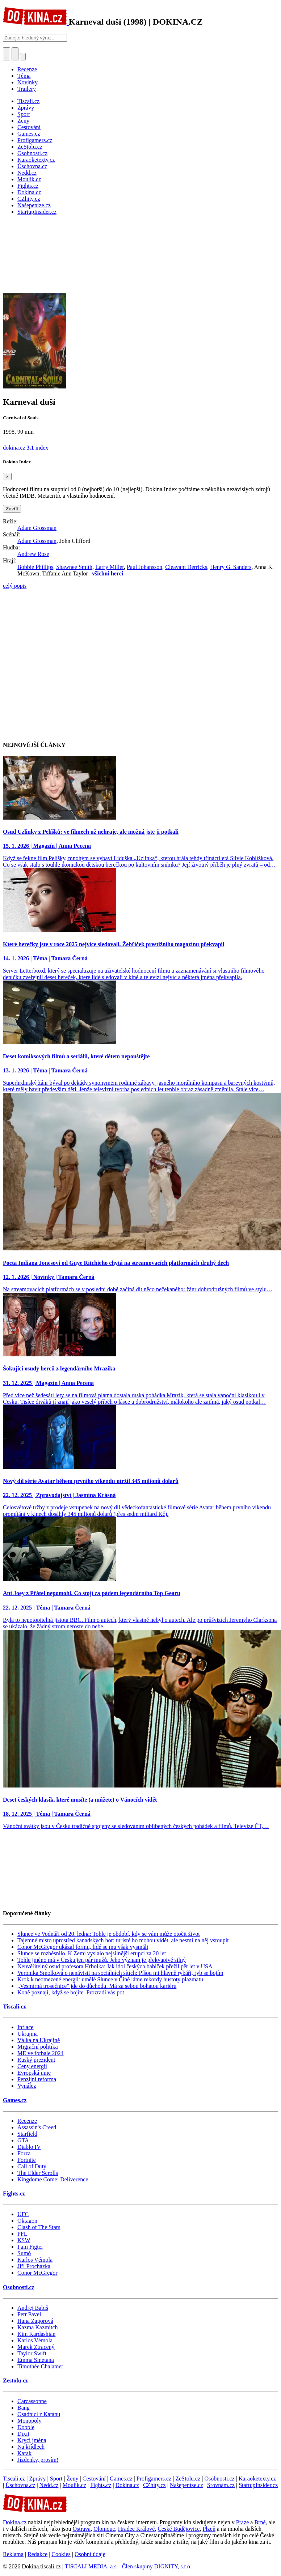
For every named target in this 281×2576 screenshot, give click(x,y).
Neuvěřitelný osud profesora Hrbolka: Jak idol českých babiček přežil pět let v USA (115, 1966)
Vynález (26, 2086)
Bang (23, 2408)
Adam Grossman (36, 528)
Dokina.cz (127, 2485)
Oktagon (27, 2221)
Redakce (37, 2554)
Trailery (26, 89)
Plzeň (208, 2529)
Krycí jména (31, 2440)
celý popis (14, 586)
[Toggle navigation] (15, 53)
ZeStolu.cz (187, 2478)
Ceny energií (32, 2066)
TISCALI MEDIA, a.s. (91, 2566)
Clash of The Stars (38, 2227)
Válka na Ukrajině (38, 2040)
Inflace (25, 2027)
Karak (24, 2453)
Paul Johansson (144, 567)
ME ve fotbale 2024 (40, 2053)
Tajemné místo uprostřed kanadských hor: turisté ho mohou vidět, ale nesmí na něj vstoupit (123, 1940)
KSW (23, 2240)
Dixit (23, 2434)
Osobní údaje (90, 2554)
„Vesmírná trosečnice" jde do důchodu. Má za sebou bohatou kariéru (96, 1986)
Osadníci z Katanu (38, 2414)
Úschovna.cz (20, 2485)
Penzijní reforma (36, 2079)
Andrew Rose (33, 554)
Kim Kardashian (36, 2334)
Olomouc (104, 2529)
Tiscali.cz (14, 2006)
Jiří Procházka (33, 2266)
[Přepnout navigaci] (23, 56)
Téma (23, 76)
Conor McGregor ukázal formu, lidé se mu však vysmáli (82, 1947)
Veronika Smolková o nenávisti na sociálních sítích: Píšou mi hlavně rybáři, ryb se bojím (120, 1973)
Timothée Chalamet (40, 2366)
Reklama (13, 2554)
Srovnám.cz (221, 2485)
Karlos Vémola (35, 2260)
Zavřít (12, 508)
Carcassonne (32, 2401)
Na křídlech (31, 2447)
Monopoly (29, 2421)
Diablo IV (29, 2147)
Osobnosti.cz (18, 2287)
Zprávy (37, 2478)
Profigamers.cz (154, 2478)
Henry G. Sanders (230, 567)
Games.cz (14, 2100)
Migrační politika (37, 2047)
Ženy (73, 2478)
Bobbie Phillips (35, 567)
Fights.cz (14, 2193)
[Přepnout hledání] (6, 53)
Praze (242, 2522)
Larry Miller (109, 567)
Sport (56, 2478)
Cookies (60, 2554)
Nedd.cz (49, 2485)
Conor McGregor (37, 2273)
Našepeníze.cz (186, 2485)
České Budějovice (179, 2529)
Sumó (24, 2253)
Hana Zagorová (35, 2321)
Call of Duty (31, 2166)
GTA (23, 2140)
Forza (23, 2153)
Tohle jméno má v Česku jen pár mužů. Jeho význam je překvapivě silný (101, 1960)
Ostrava (81, 2529)
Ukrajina (27, 2034)
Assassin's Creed (36, 2127)
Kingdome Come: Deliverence (52, 2179)
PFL (22, 2234)
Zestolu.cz (15, 2380)
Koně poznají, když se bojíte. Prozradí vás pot (70, 1992)
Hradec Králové (136, 2529)
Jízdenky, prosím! (38, 2460)
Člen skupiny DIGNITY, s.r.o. (157, 2566)
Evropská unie (34, 2073)
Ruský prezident (36, 2060)
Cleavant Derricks (186, 567)
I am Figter (30, 2247)
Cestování (94, 2478)
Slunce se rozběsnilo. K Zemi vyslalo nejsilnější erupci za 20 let (91, 1953)
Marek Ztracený (36, 2347)
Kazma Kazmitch (37, 2327)
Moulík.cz (74, 2485)
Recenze (27, 69)
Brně (259, 2522)
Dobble (25, 2427)
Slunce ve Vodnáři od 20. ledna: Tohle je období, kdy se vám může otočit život (108, 1934)
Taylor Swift (31, 2353)
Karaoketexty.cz (257, 2478)
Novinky (27, 82)
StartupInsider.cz (258, 2485)
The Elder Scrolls (37, 2173)
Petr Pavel (29, 2314)
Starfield (27, 2134)
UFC (23, 2214)
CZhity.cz (154, 2485)
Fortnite (26, 2160)
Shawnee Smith (74, 567)
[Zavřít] (7, 476)
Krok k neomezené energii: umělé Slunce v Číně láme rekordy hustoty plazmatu (110, 1979)
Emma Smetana (35, 2360)
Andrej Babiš (32, 2308)
